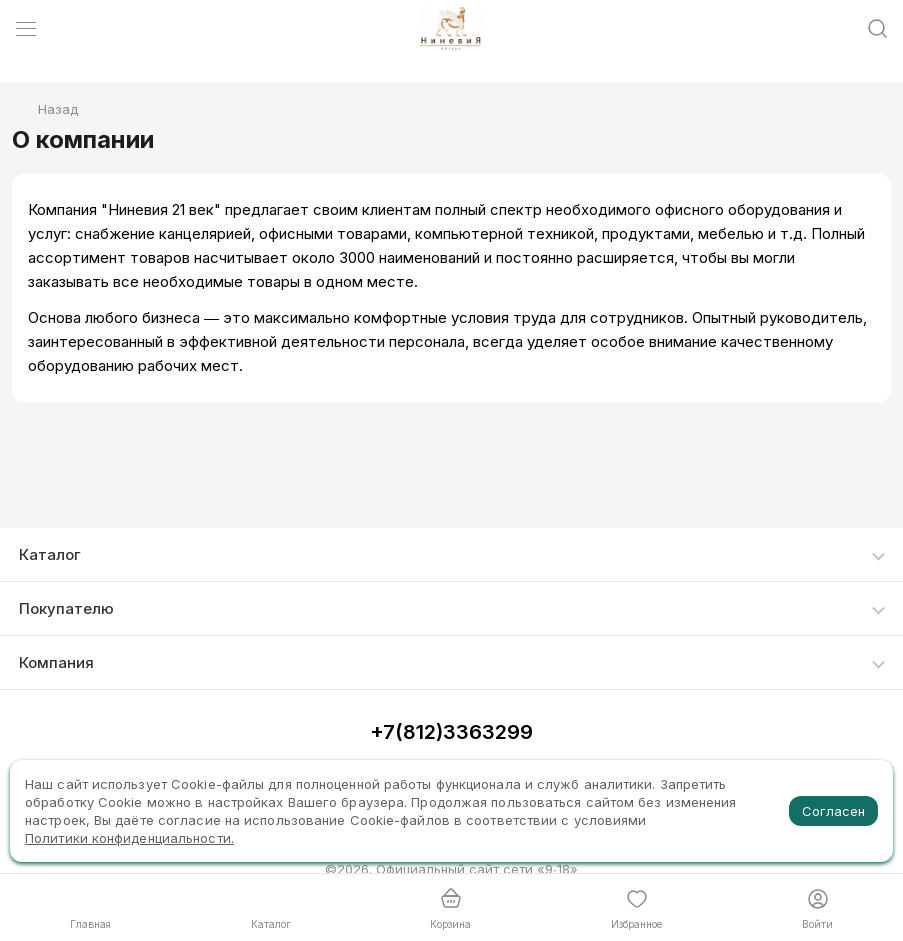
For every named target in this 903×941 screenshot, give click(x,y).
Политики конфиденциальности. (129, 838)
